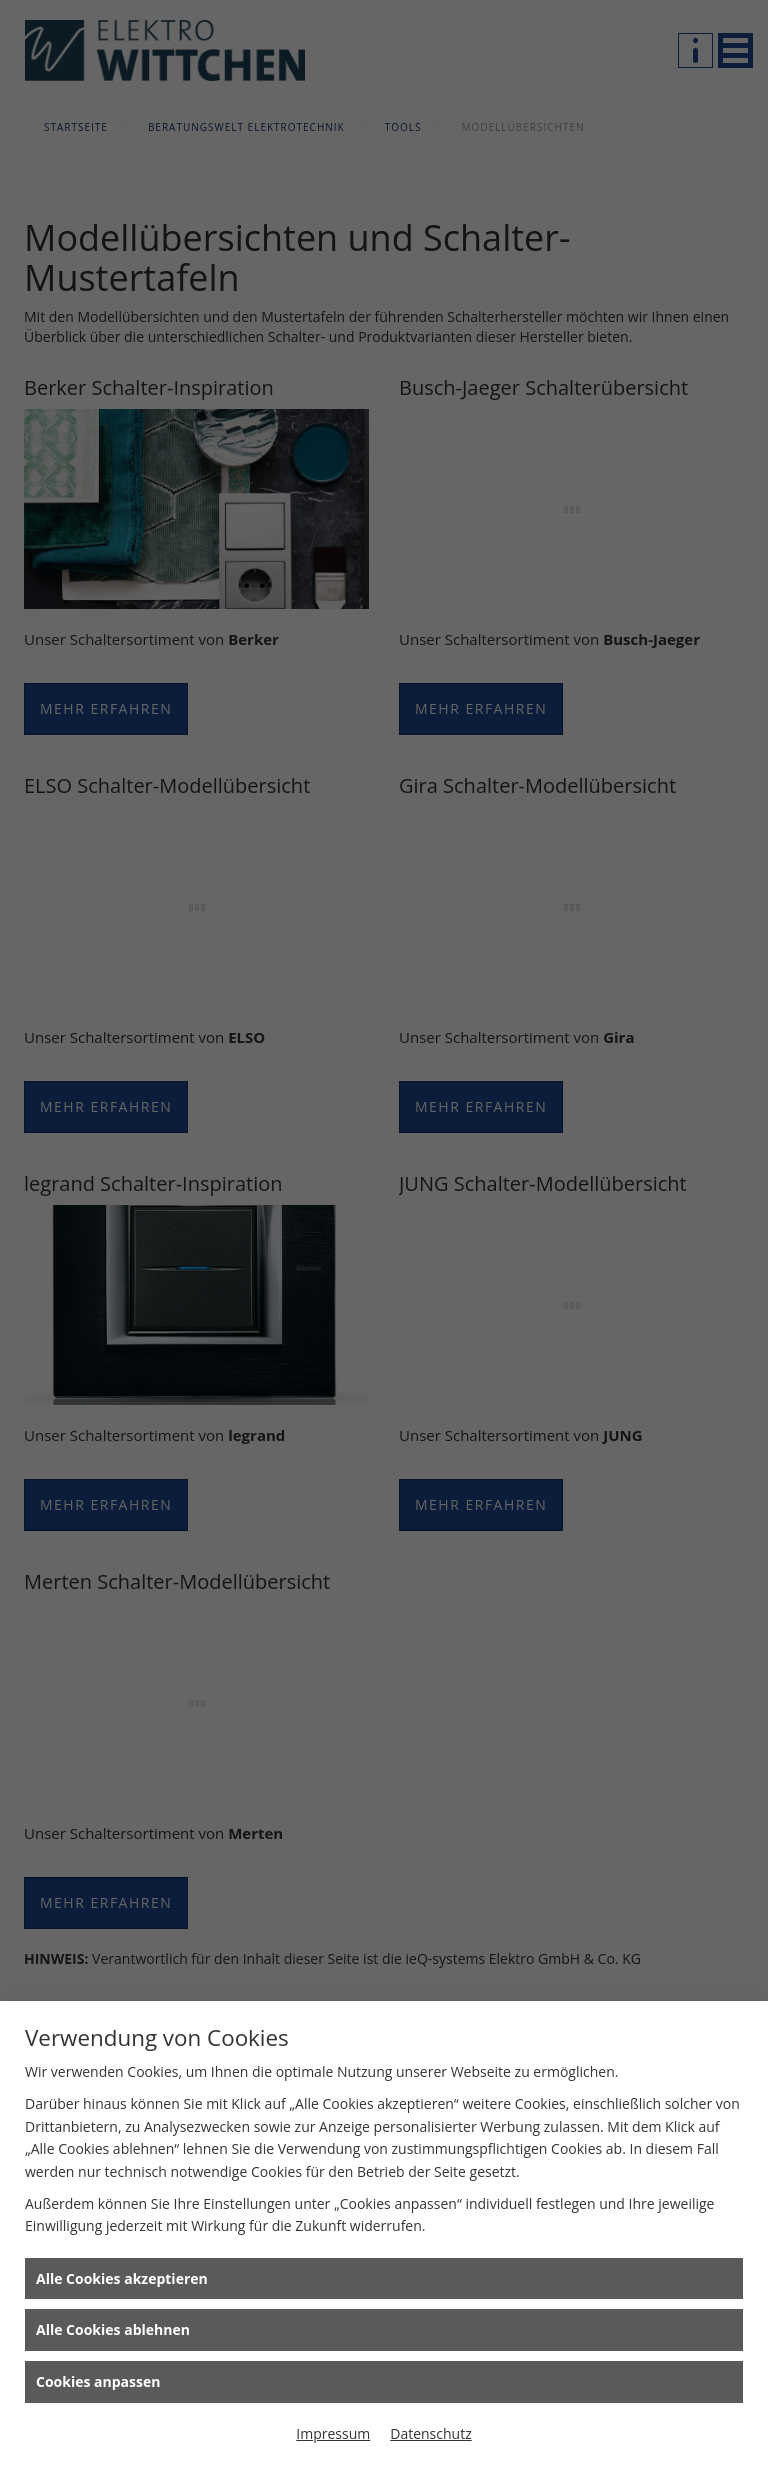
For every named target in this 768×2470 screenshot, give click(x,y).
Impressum (333, 2433)
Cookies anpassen (98, 2381)
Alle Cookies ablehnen (113, 2329)
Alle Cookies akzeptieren (122, 2278)
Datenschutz (430, 2433)
